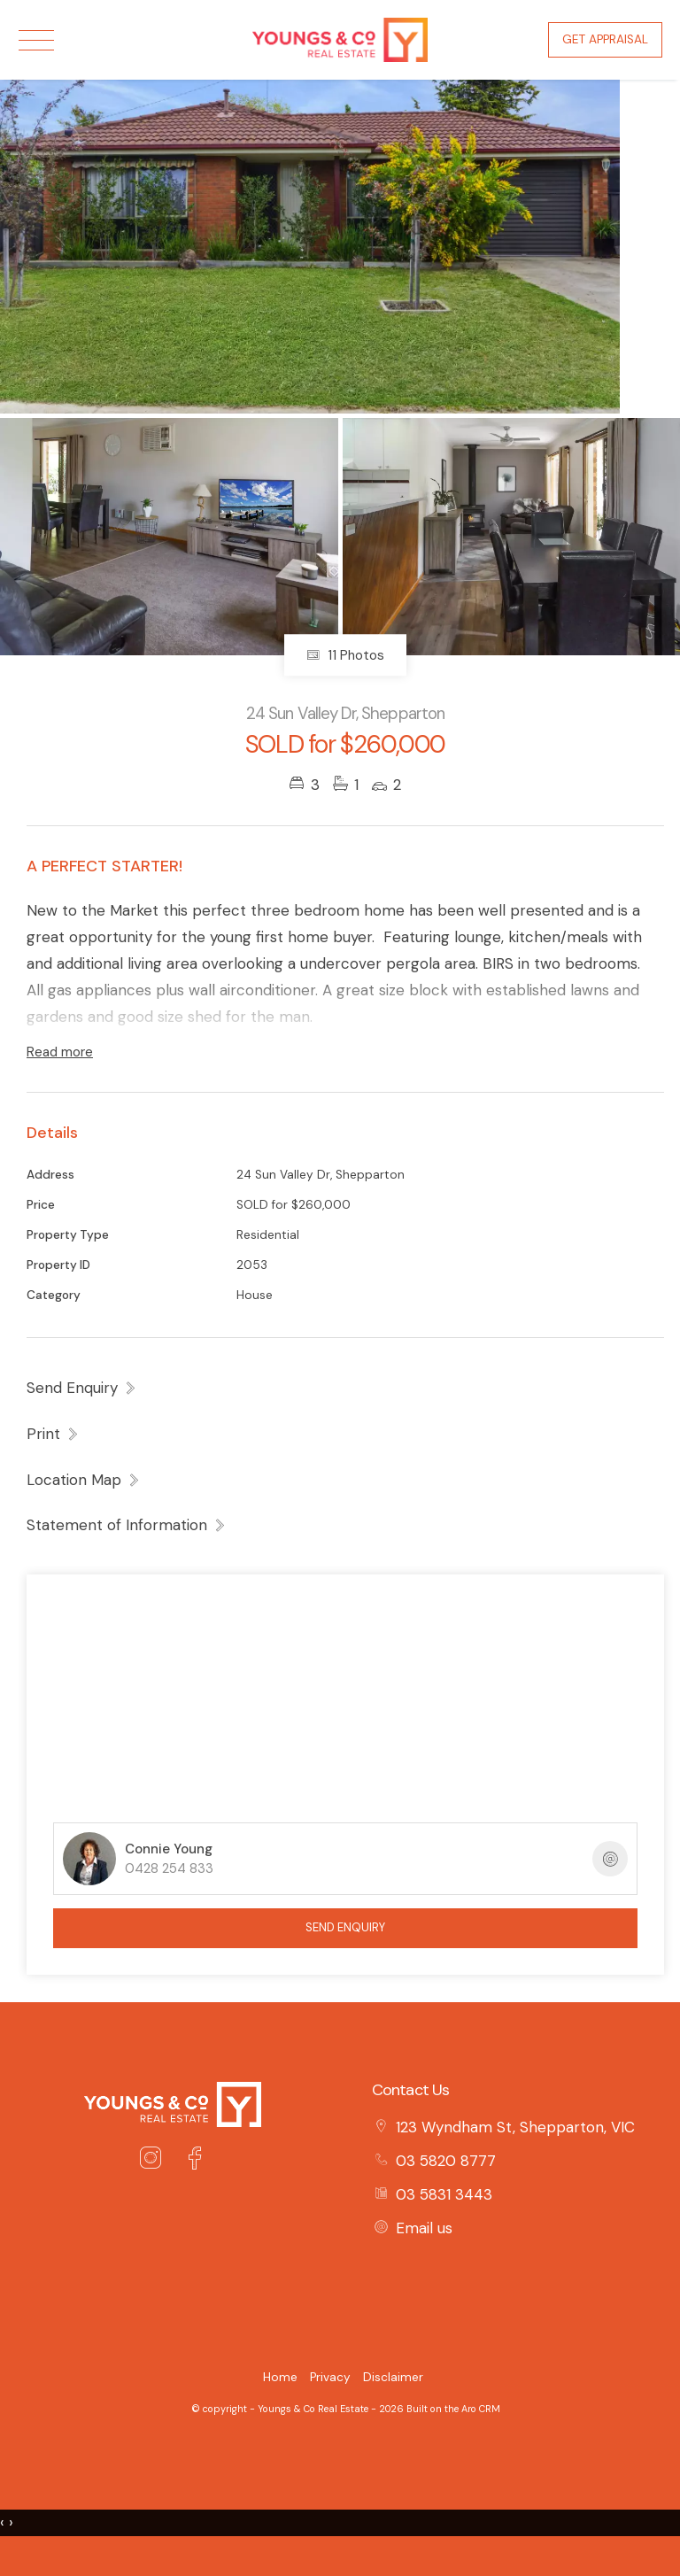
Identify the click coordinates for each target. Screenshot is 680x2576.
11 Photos (345, 655)
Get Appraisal (605, 39)
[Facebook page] (195, 2160)
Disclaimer (393, 2377)
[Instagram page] (154, 2160)
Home (280, 2377)
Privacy (330, 2377)
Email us (424, 2228)
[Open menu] (36, 40)
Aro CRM (480, 2408)
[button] (53, 1434)
